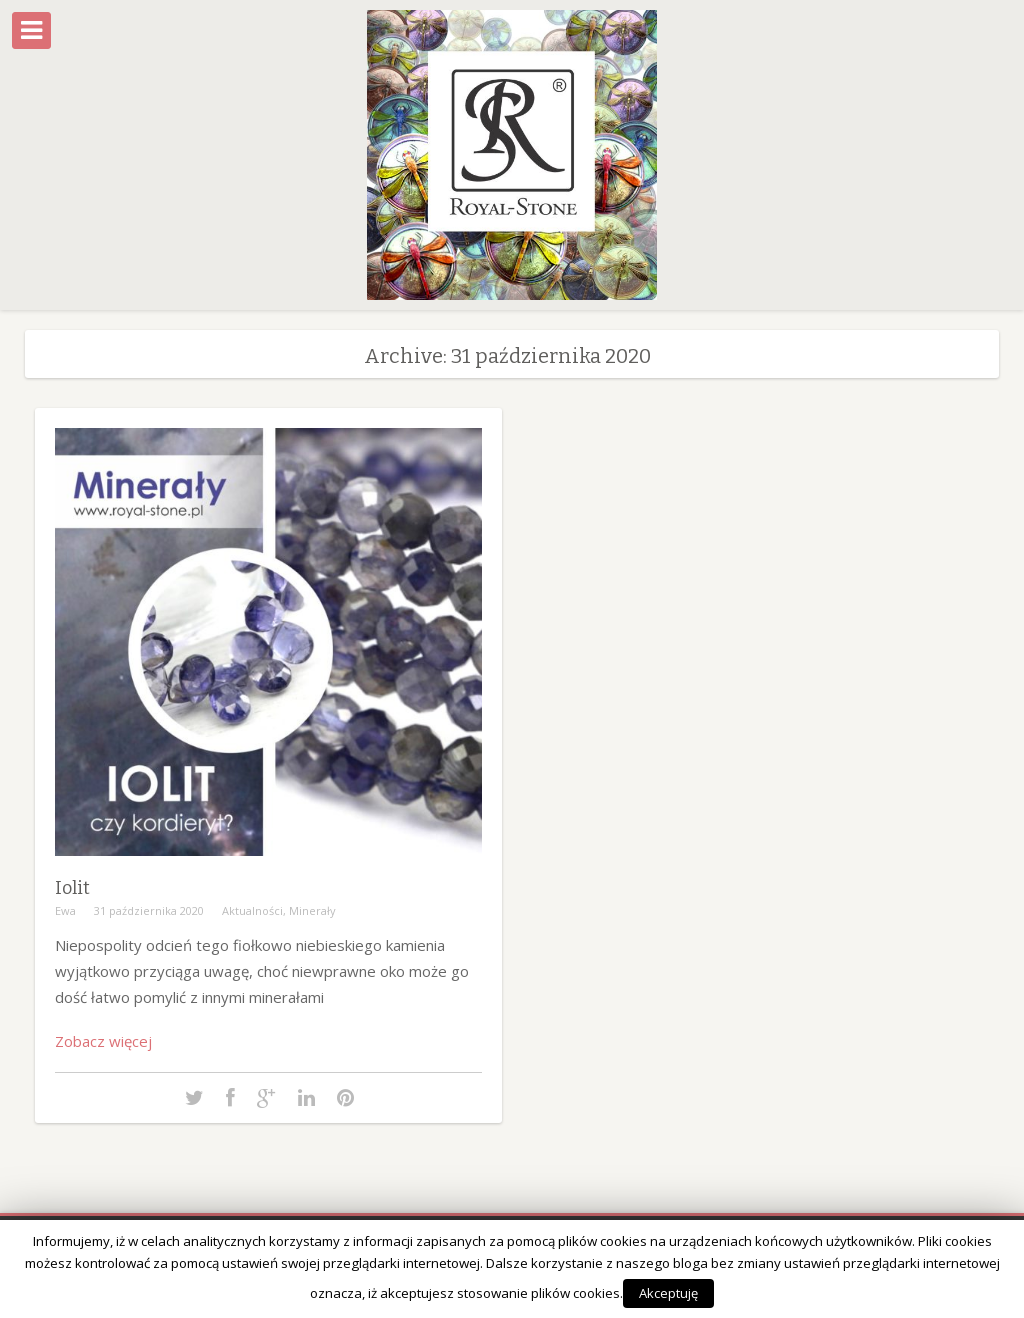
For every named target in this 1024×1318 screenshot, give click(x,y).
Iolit (72, 888)
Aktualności (252, 910)
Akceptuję (668, 1293)
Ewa (65, 910)
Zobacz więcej (103, 1041)
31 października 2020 (149, 910)
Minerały (312, 910)
